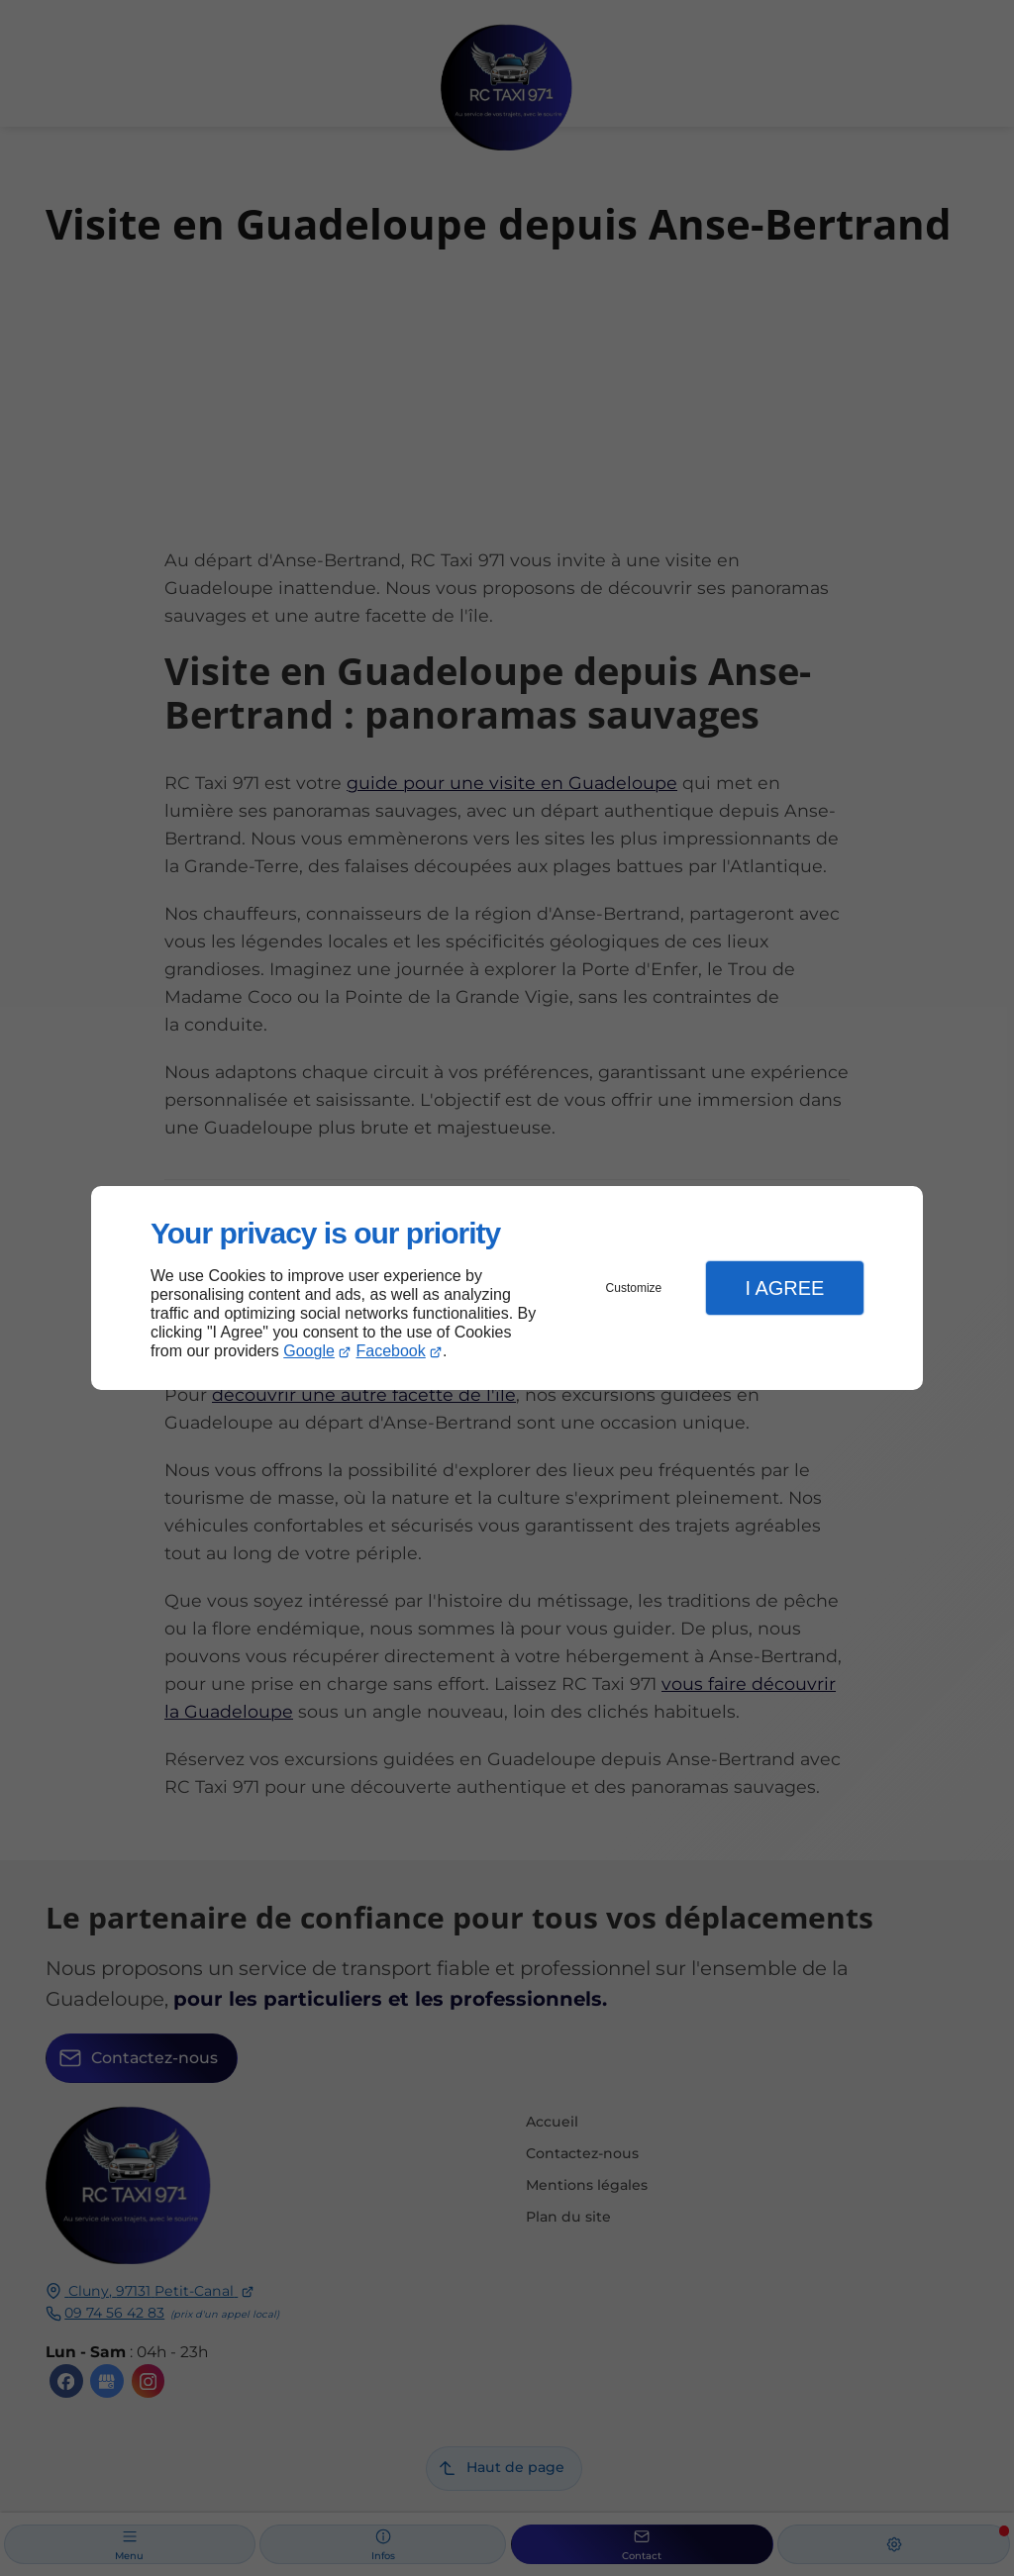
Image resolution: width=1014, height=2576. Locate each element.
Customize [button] (634, 1288)
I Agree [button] (784, 1288)
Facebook (391, 1350)
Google (309, 1350)
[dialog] (507, 1288)
